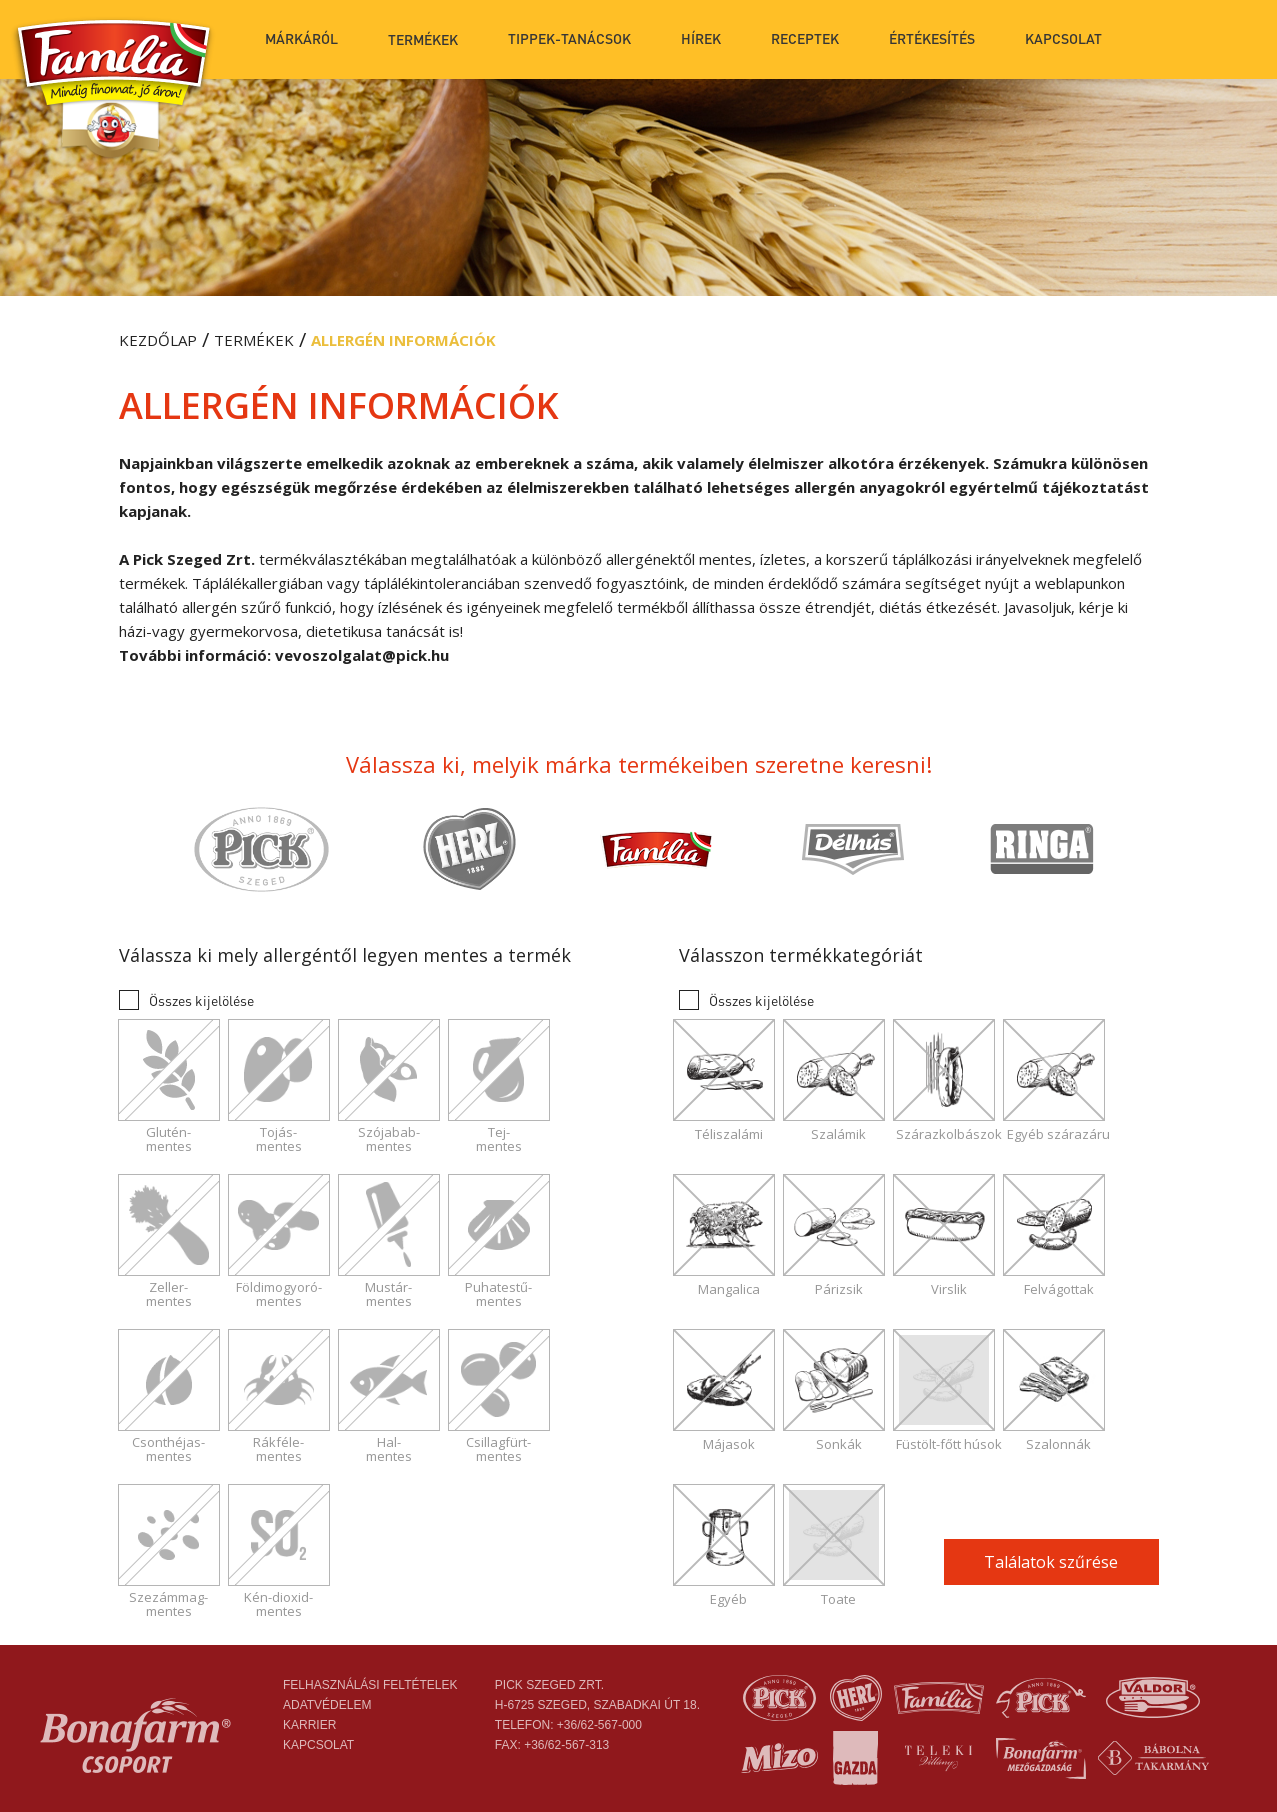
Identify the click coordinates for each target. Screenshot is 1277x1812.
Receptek (805, 38)
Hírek (701, 38)
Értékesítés (932, 38)
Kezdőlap (158, 340)
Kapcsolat (1063, 38)
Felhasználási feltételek (370, 1685)
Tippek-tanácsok (569, 38)
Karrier (309, 1725)
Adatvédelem (327, 1705)
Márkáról (301, 38)
